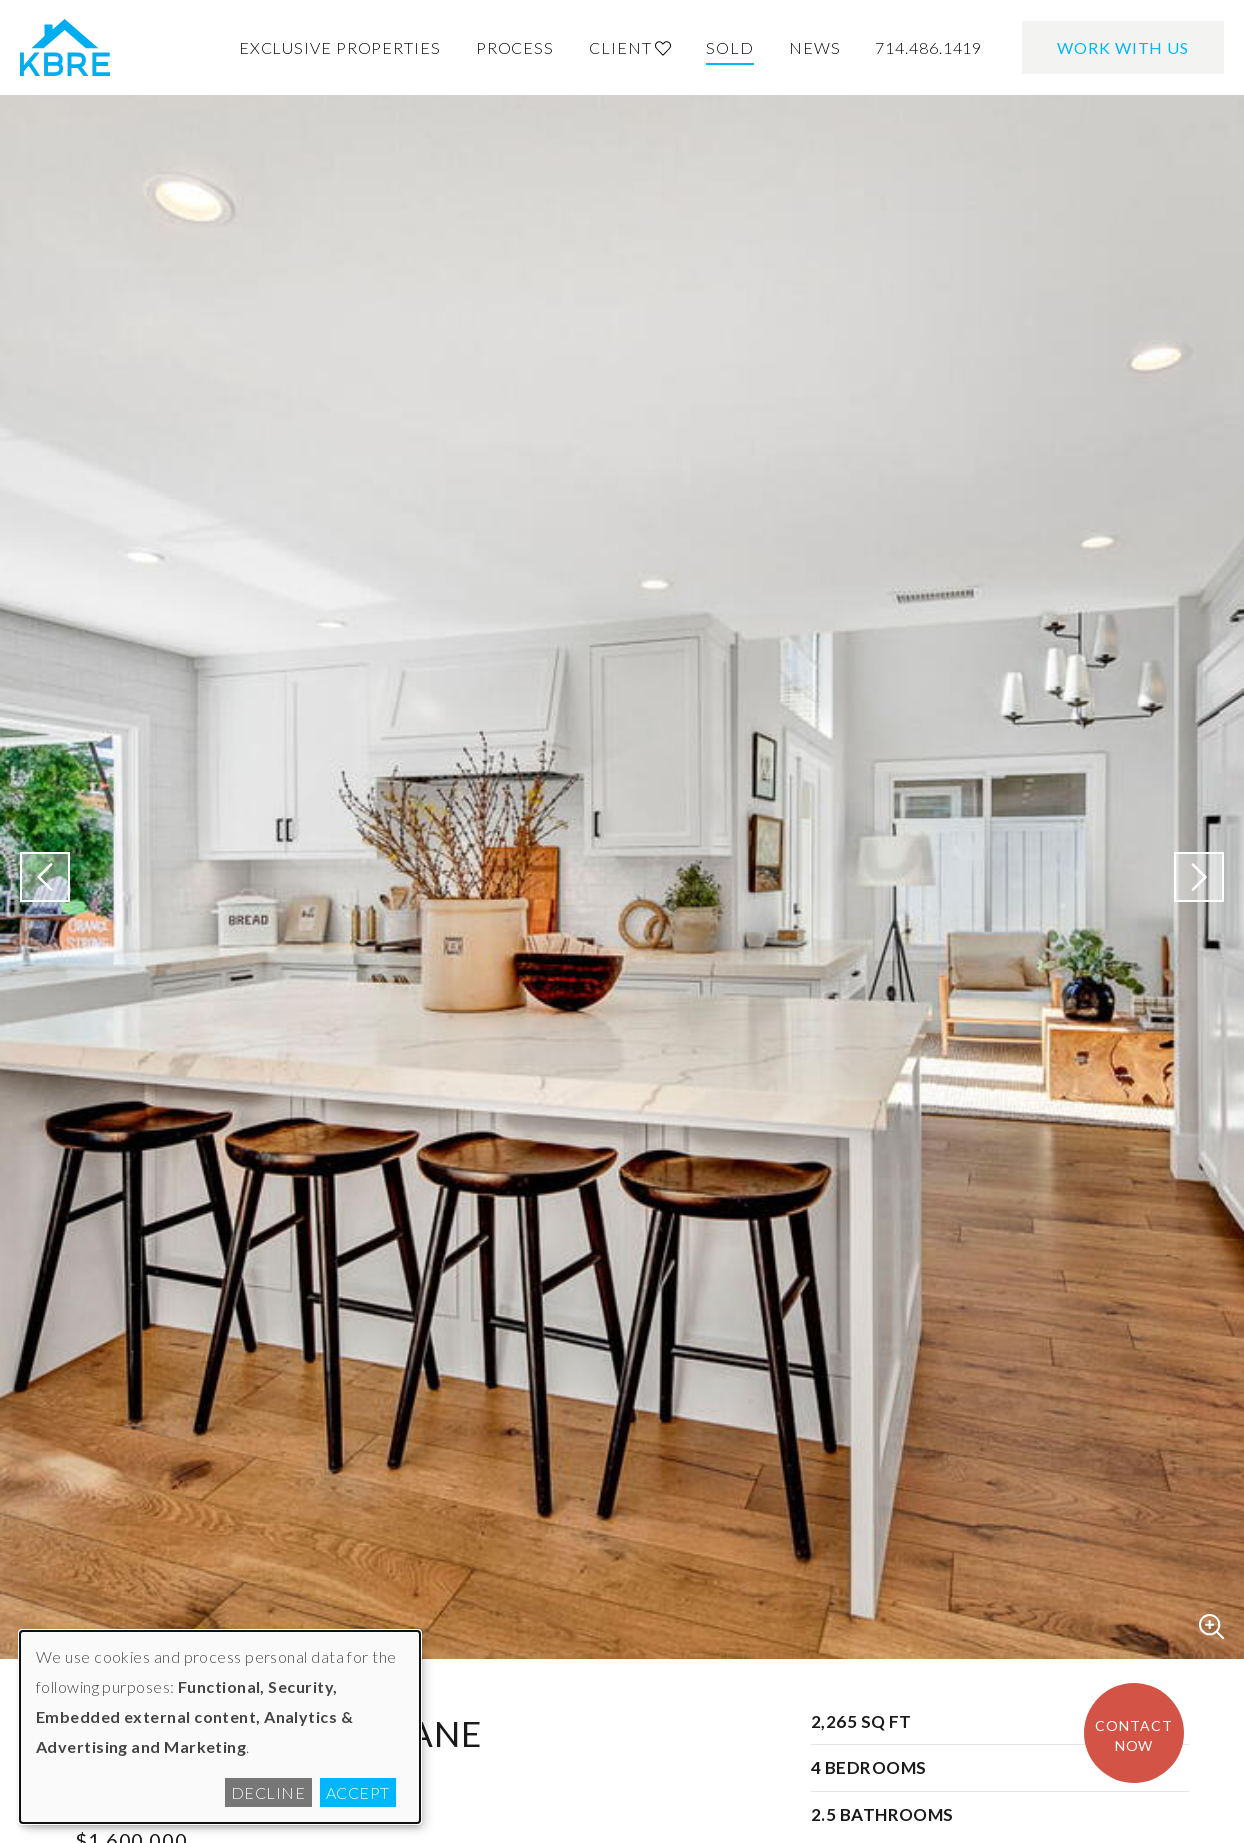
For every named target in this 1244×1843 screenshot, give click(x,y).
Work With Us (1123, 47)
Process (515, 47)
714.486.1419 (928, 47)
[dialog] (220, 1727)
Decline (268, 1792)
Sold (730, 47)
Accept (358, 1792)
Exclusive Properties (340, 47)
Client (630, 47)
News (815, 47)
